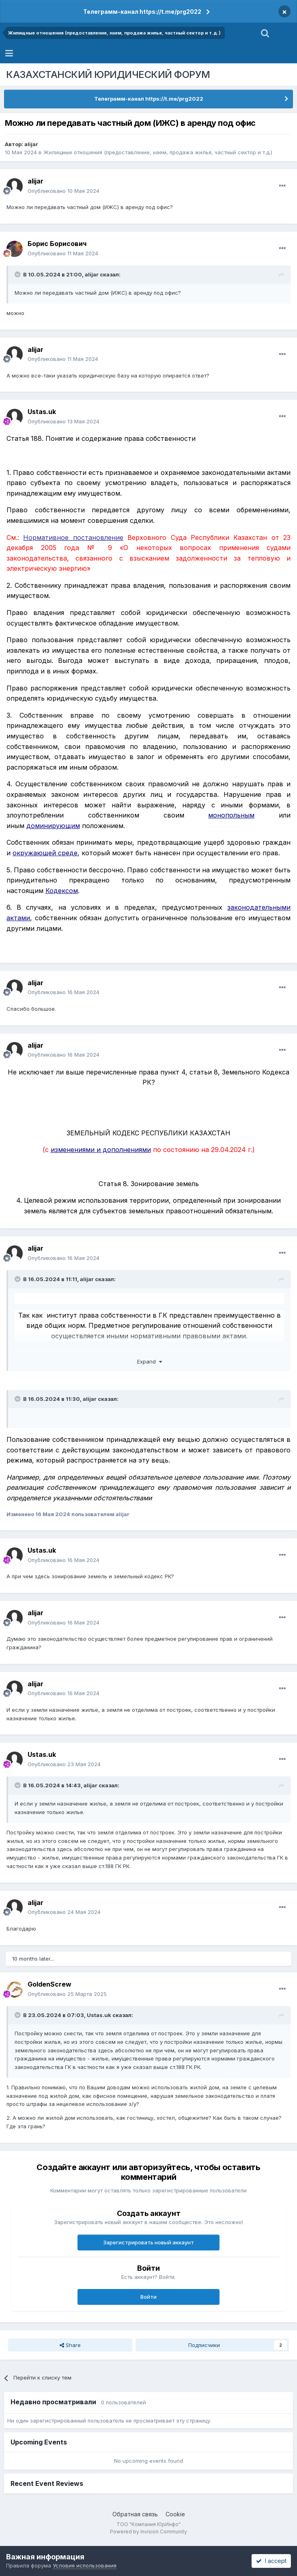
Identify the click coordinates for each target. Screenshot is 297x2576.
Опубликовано (63, 191)
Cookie (175, 2514)
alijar (31, 144)
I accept (271, 2560)
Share (70, 2345)
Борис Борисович (57, 243)
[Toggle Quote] (18, 274)
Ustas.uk (42, 412)
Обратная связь (135, 2514)
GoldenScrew (49, 1984)
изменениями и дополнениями (101, 1150)
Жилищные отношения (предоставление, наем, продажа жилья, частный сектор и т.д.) (157, 152)
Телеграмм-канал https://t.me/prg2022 (142, 11)
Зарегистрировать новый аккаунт (148, 2242)
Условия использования (84, 2565)
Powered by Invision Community (148, 2532)
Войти (148, 2296)
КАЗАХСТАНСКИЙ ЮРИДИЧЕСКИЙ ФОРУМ (108, 74)
